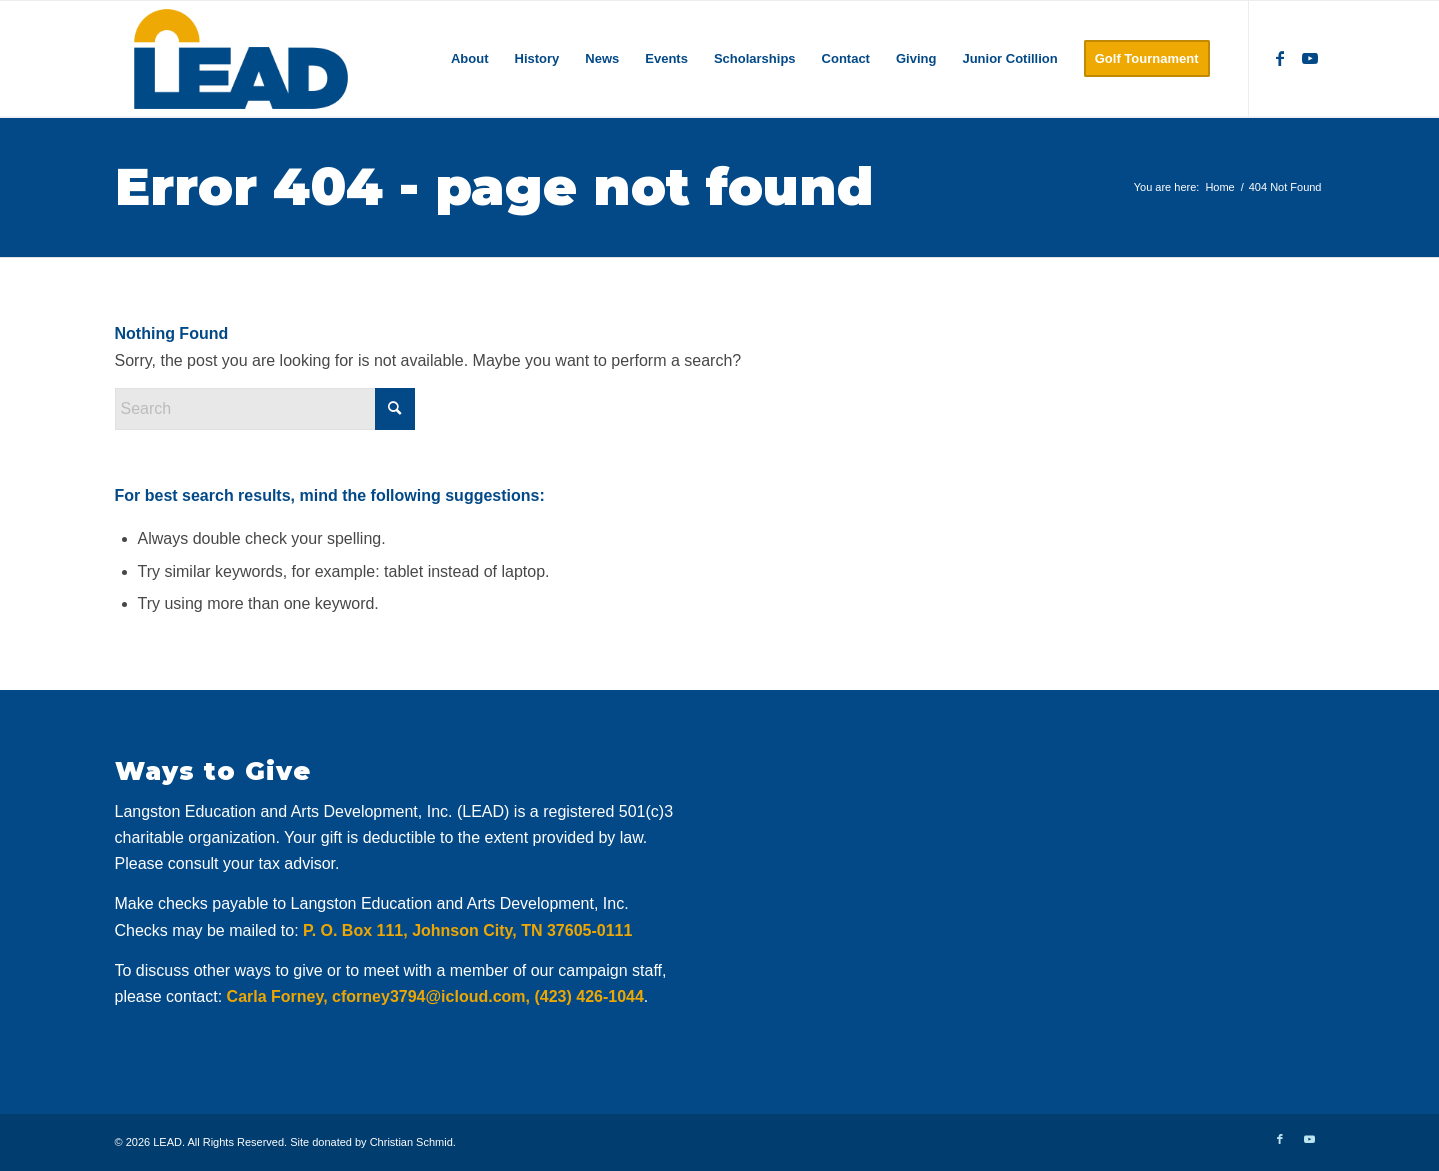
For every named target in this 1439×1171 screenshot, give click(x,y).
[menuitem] (470, 59)
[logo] (241, 59)
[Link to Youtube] (1310, 58)
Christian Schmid (411, 1142)
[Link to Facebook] (1280, 58)
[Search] (265, 409)
